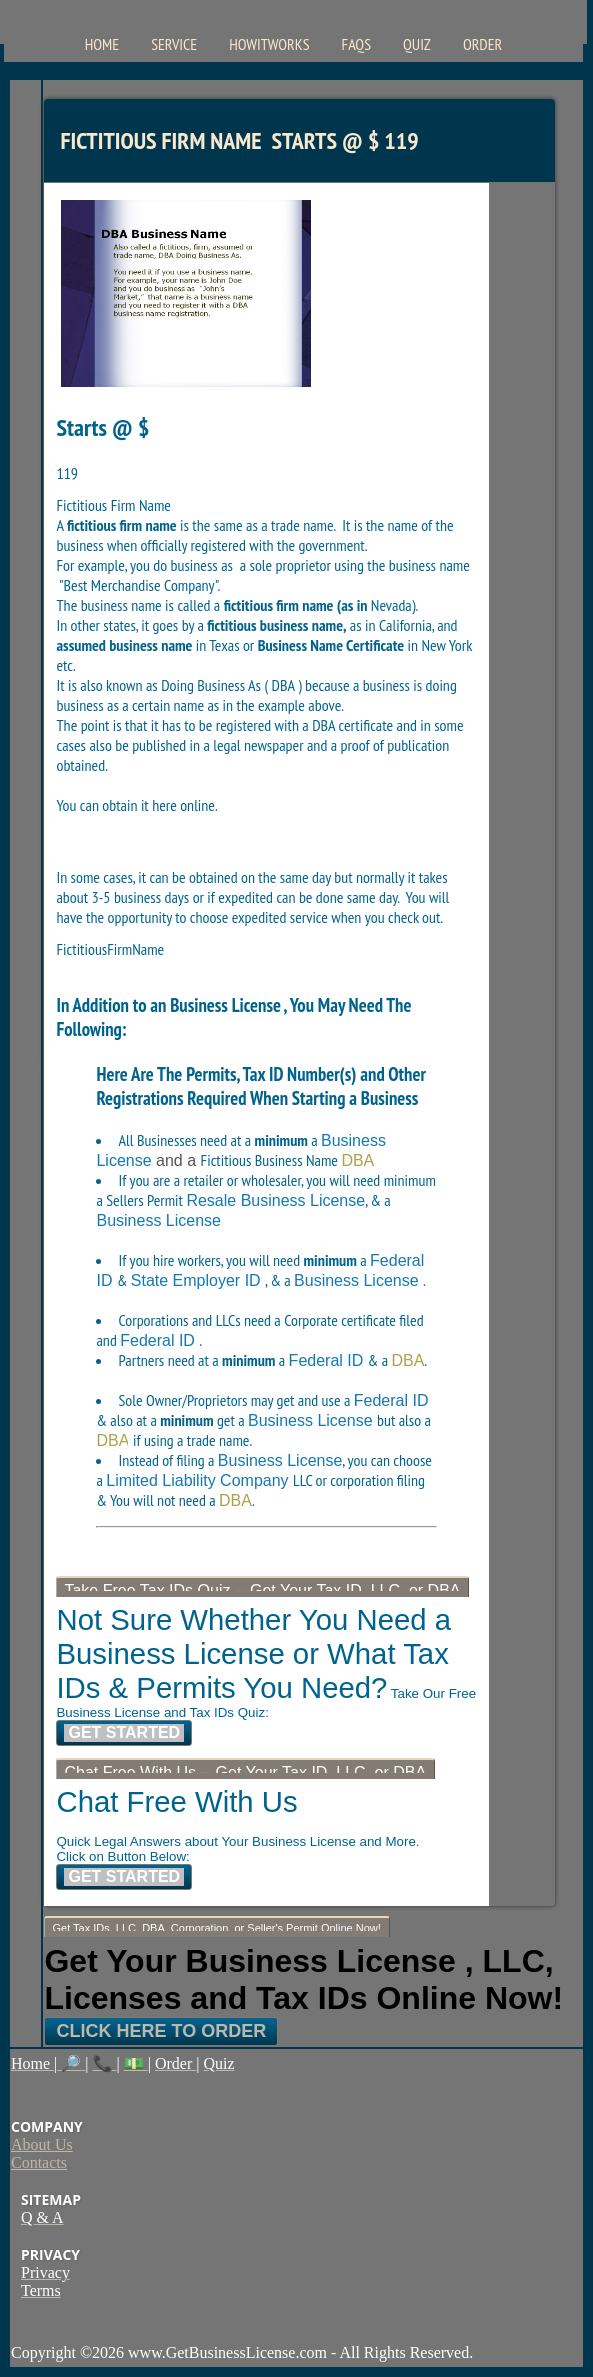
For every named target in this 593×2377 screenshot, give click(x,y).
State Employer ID (198, 1280)
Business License (158, 1220)
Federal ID (159, 1340)
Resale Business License (275, 1200)
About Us (42, 2144)
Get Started (124, 1732)
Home (102, 44)
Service (174, 44)
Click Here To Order (161, 2031)
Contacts (39, 2162)
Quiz (417, 44)
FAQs (356, 44)
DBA (357, 1160)
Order (482, 44)
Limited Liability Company (197, 1480)
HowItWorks (269, 44)
